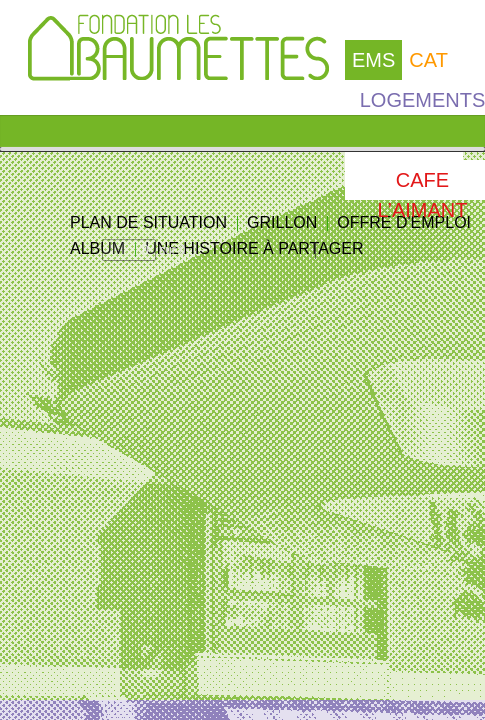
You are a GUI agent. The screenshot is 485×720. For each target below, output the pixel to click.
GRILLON (282, 222)
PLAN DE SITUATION (148, 222)
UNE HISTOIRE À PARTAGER (254, 248)
